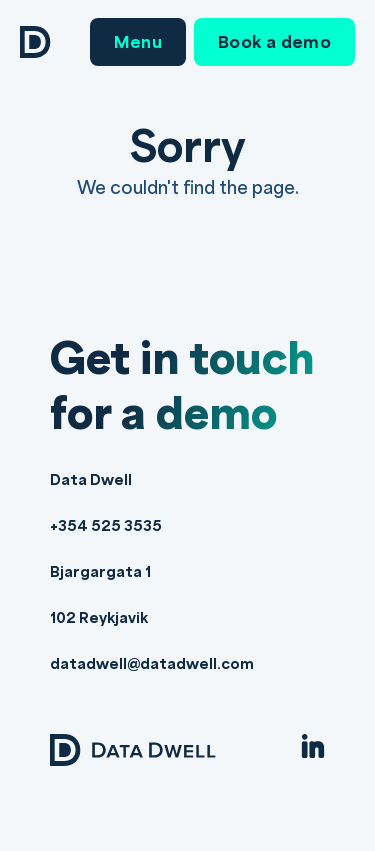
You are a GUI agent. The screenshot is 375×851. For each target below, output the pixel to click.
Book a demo (274, 41)
